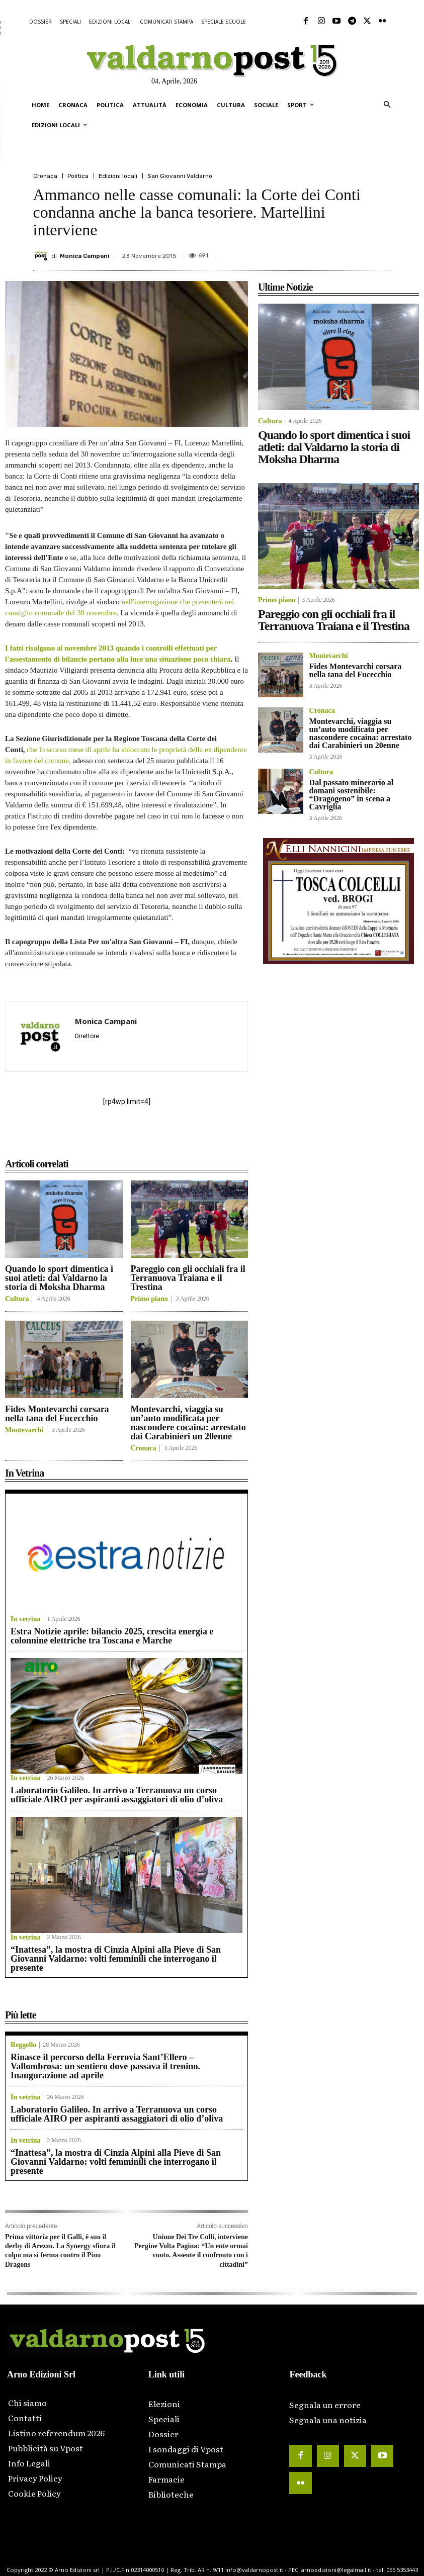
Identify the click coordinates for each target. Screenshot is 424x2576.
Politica (78, 176)
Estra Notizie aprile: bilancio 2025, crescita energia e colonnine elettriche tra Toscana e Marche (112, 1635)
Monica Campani (84, 256)
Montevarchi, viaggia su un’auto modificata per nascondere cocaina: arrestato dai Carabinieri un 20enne (188, 1422)
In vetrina (26, 1619)
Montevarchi (24, 1430)
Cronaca (45, 176)
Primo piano (149, 1299)
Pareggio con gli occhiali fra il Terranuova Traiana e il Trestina (188, 1278)
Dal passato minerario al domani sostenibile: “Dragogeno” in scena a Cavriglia (351, 794)
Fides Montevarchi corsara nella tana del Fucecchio (57, 1413)
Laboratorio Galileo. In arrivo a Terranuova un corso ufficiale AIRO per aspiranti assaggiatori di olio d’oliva (117, 1794)
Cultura (17, 1299)
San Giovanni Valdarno (179, 176)
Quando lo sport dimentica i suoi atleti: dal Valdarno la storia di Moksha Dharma (59, 1278)
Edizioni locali (118, 176)
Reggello (23, 2045)
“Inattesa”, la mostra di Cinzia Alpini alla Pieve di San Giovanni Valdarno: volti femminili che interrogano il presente (116, 1959)
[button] (387, 105)
